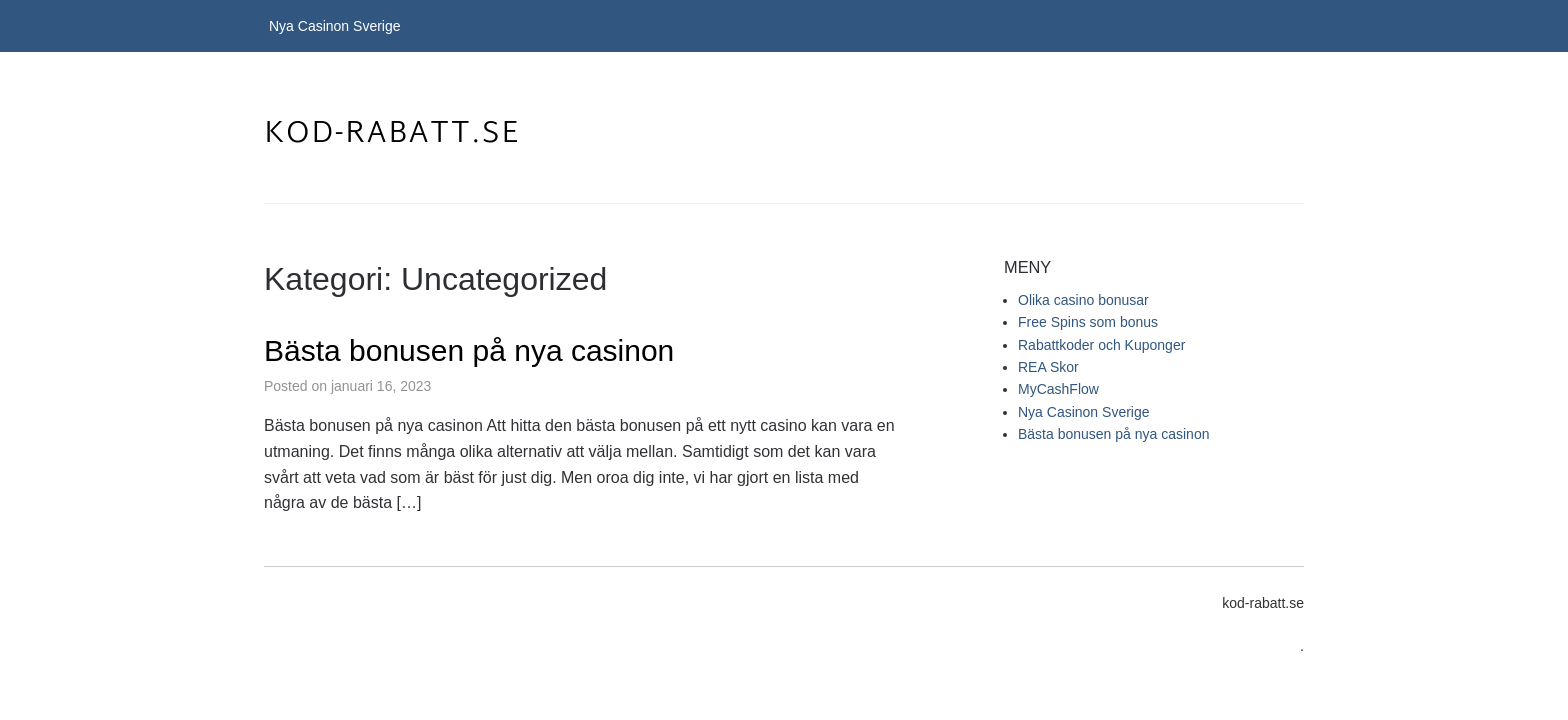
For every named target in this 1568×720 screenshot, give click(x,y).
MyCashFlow (1058, 389)
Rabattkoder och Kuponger (1101, 345)
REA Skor (1048, 367)
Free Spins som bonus (1088, 322)
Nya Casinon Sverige (335, 26)
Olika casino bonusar (1083, 300)
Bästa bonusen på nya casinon (469, 350)
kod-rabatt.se (392, 134)
